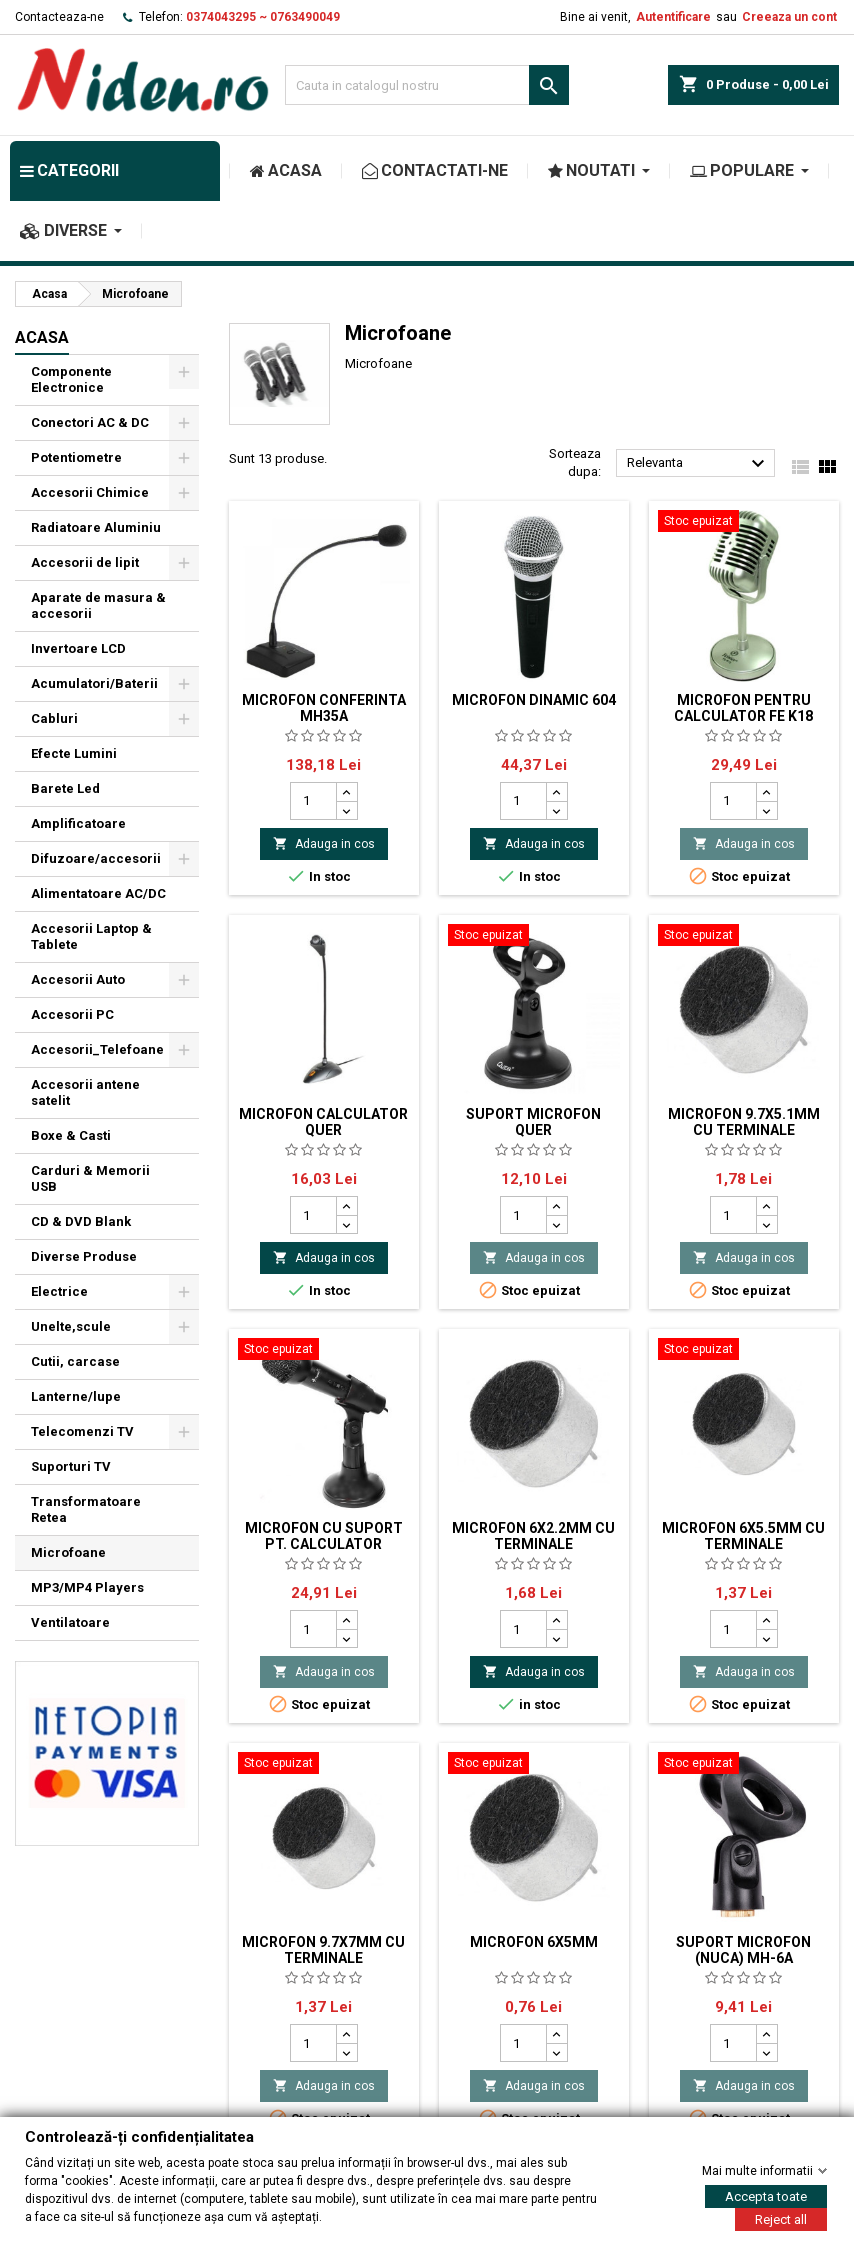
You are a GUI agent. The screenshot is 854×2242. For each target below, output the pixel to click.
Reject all (781, 2218)
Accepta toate (766, 2195)
